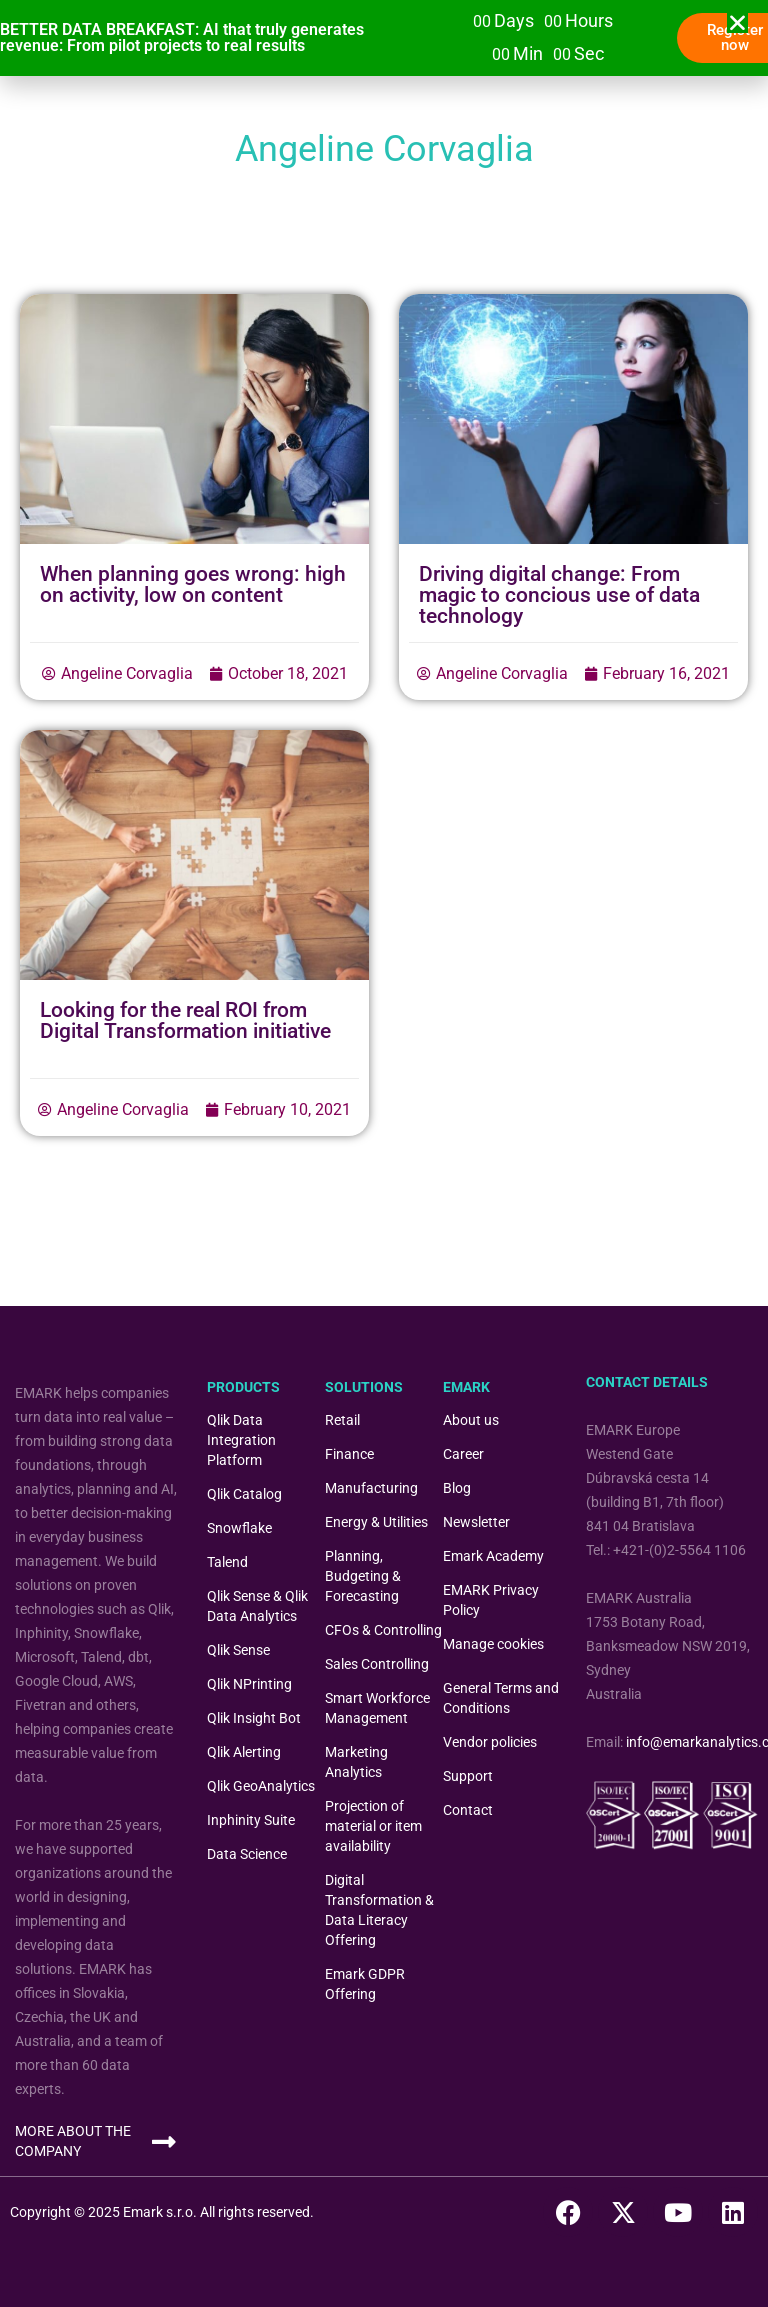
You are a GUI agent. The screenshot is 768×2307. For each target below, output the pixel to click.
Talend (227, 1562)
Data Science (247, 1854)
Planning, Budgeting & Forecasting (363, 1576)
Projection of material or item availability (373, 1826)
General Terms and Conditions (501, 1698)
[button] (737, 22)
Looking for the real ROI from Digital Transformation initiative (185, 1020)
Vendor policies (490, 1742)
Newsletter (476, 1522)
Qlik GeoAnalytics (261, 1786)
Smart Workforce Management (377, 1708)
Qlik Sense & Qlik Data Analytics (257, 1606)
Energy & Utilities (376, 1522)
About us (471, 1420)
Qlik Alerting (244, 1752)
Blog (457, 1488)
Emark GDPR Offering (365, 1984)
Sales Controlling (377, 1664)
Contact (468, 1810)
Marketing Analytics (356, 1762)
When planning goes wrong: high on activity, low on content (193, 584)
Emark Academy (493, 1556)
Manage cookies (493, 1644)
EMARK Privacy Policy (491, 1600)
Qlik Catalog (244, 1494)
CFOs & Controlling (383, 1630)
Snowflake (239, 1528)
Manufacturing (371, 1488)
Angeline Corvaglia (127, 673)
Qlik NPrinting (249, 1684)
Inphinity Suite (251, 1820)
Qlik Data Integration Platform (241, 1440)
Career (463, 1454)
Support (468, 1776)
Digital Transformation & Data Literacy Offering (379, 1910)
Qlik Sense (238, 1650)
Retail (342, 1420)
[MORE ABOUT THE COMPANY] (163, 2141)
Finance (349, 1454)
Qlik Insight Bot (254, 1718)
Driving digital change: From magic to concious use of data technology (559, 595)
